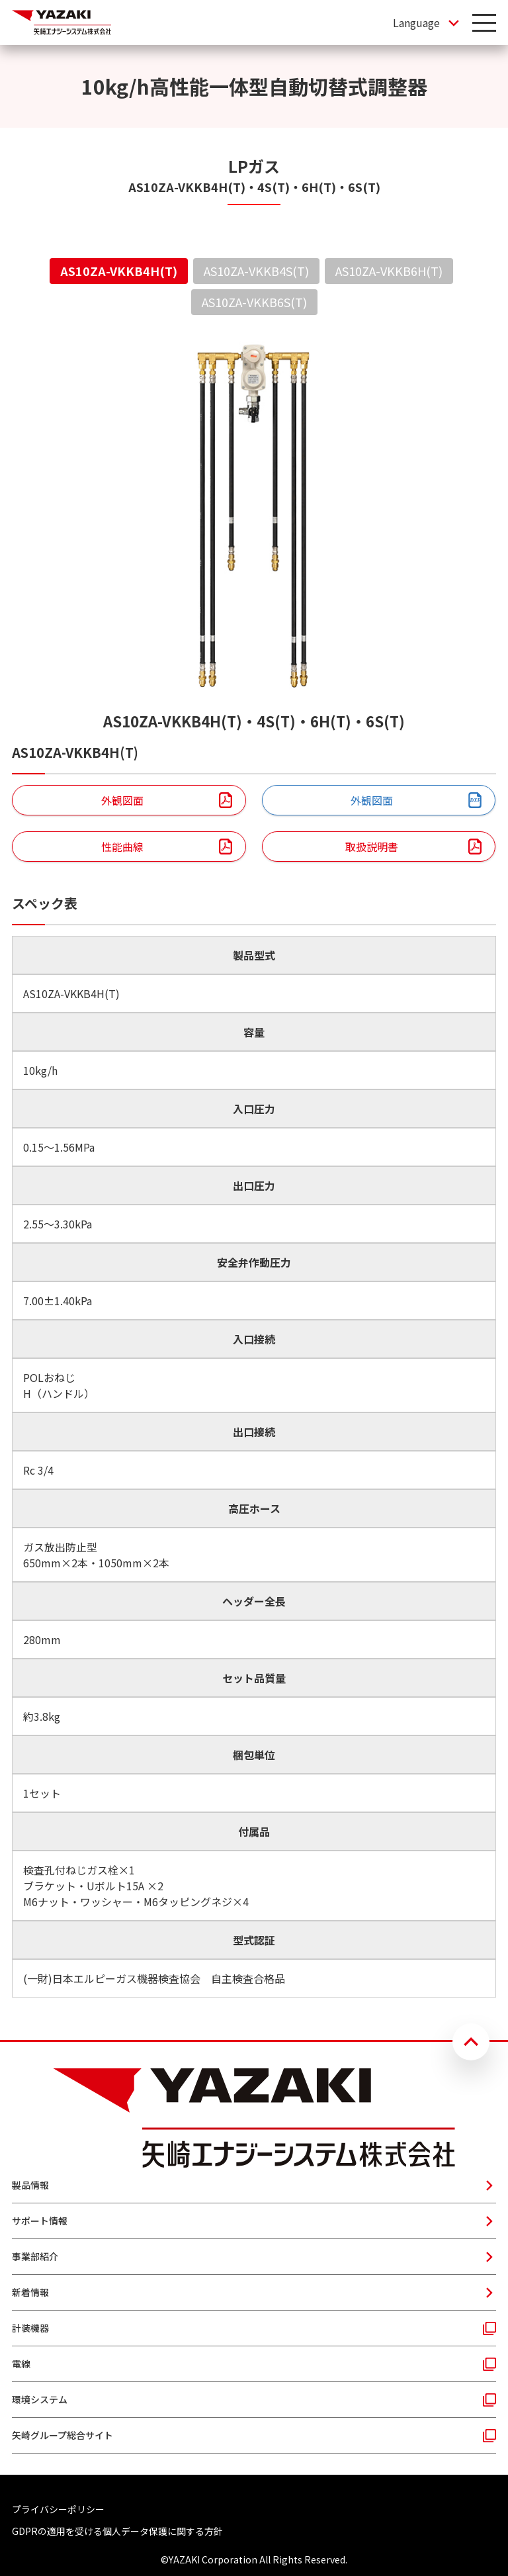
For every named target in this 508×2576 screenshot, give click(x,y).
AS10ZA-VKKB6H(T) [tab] (389, 270)
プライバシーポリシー (58, 2509)
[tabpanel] (254, 1167)
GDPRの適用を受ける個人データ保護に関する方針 (117, 2531)
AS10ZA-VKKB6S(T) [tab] (254, 301)
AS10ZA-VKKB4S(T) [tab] (256, 270)
